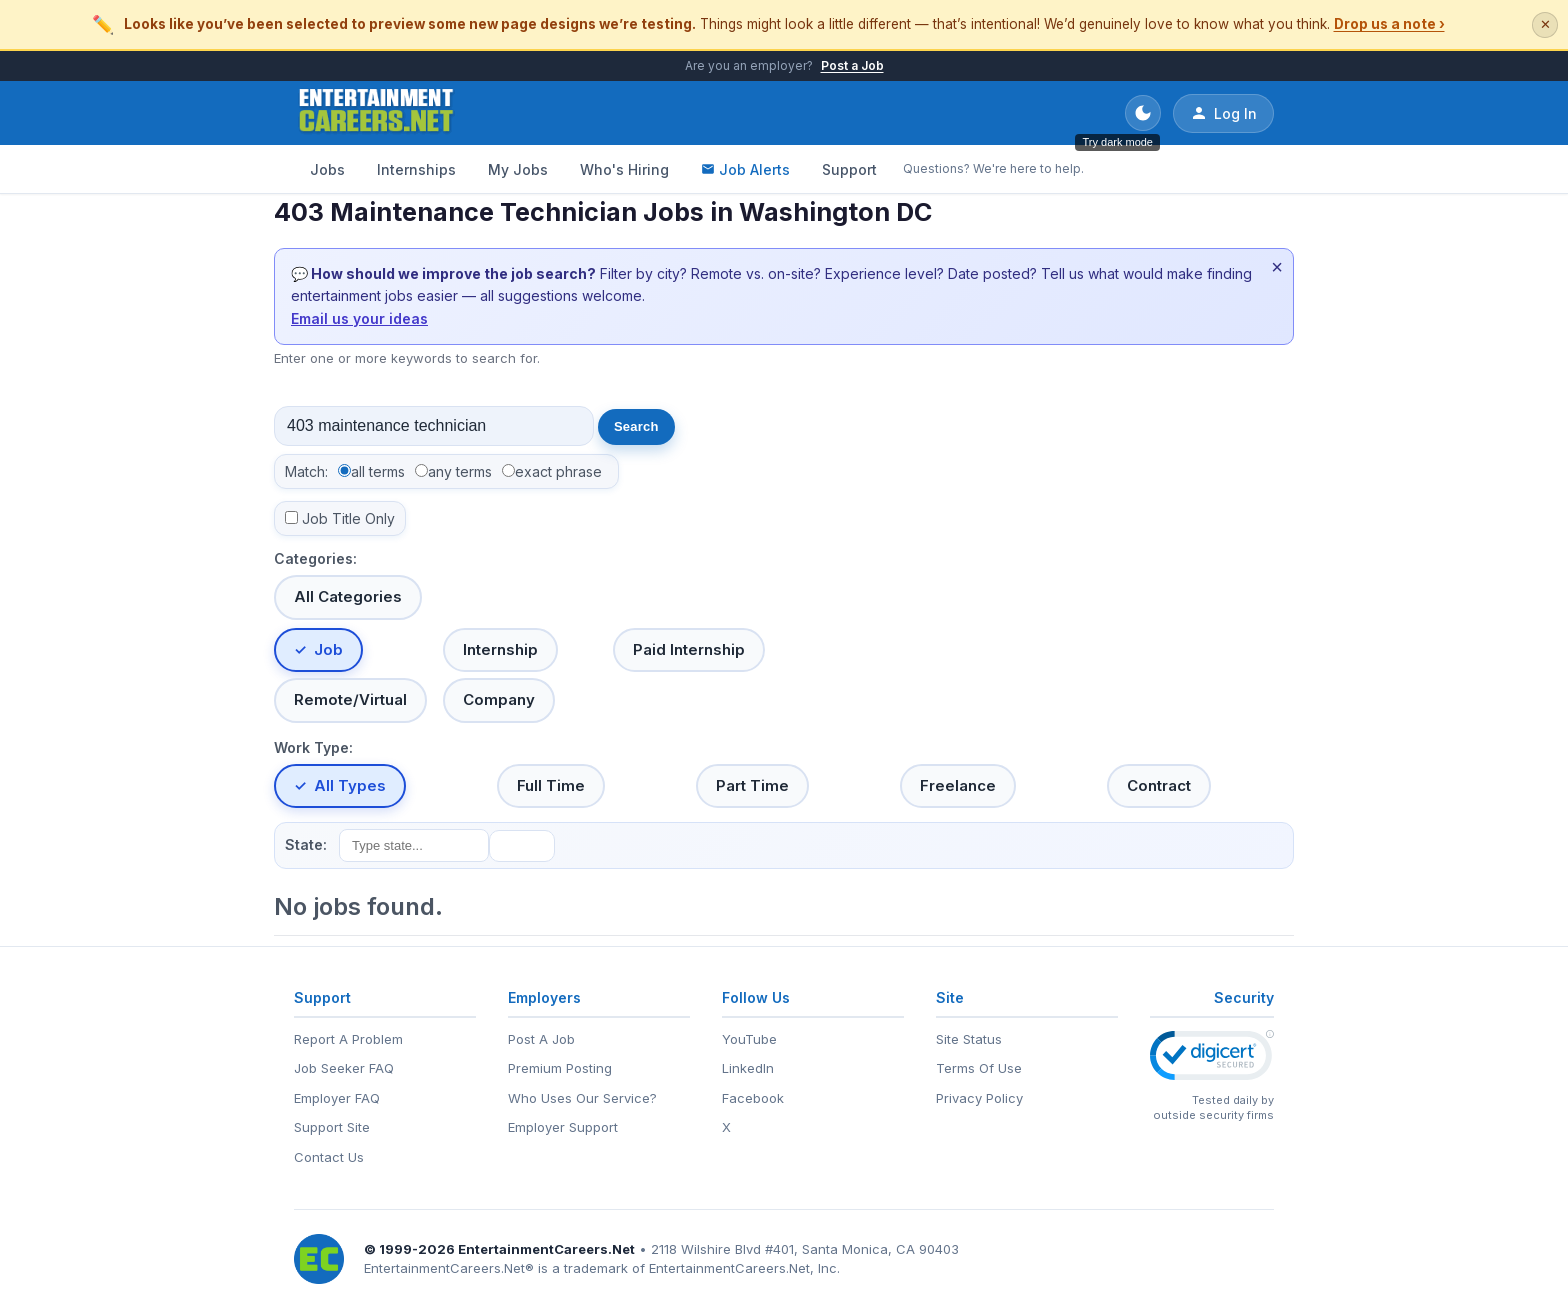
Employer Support (563, 1127)
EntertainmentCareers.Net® (449, 1268)
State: (306, 844)
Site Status (969, 1039)
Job (328, 649)
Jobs (327, 169)
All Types (350, 785)
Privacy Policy (979, 1098)
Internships (416, 169)
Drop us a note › (1389, 24)
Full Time (551, 785)
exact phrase (558, 471)
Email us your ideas (359, 318)
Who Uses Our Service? (582, 1098)
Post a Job (852, 65)
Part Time (752, 785)
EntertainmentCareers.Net (546, 1249)
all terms (378, 471)
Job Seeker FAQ (344, 1068)
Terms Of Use (979, 1068)
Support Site (332, 1127)
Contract (1159, 785)
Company (499, 699)
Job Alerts (745, 169)
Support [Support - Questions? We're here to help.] (849, 169)
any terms (460, 471)
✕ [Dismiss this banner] (1545, 24)
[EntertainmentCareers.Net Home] (376, 113)
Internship (500, 649)
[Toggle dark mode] (1143, 113)
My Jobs (518, 169)
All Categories (348, 596)
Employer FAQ (337, 1098)
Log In (1223, 113)
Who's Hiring (624, 169)
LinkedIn (748, 1068)
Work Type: (313, 747)
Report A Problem (348, 1039)
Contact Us (329, 1157)
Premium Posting (560, 1068)
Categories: (315, 558)
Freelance (958, 785)
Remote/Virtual (350, 699)
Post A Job (541, 1039)
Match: (306, 471)
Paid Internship (689, 649)
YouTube (749, 1039)
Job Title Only (348, 518)
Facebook (753, 1098)
